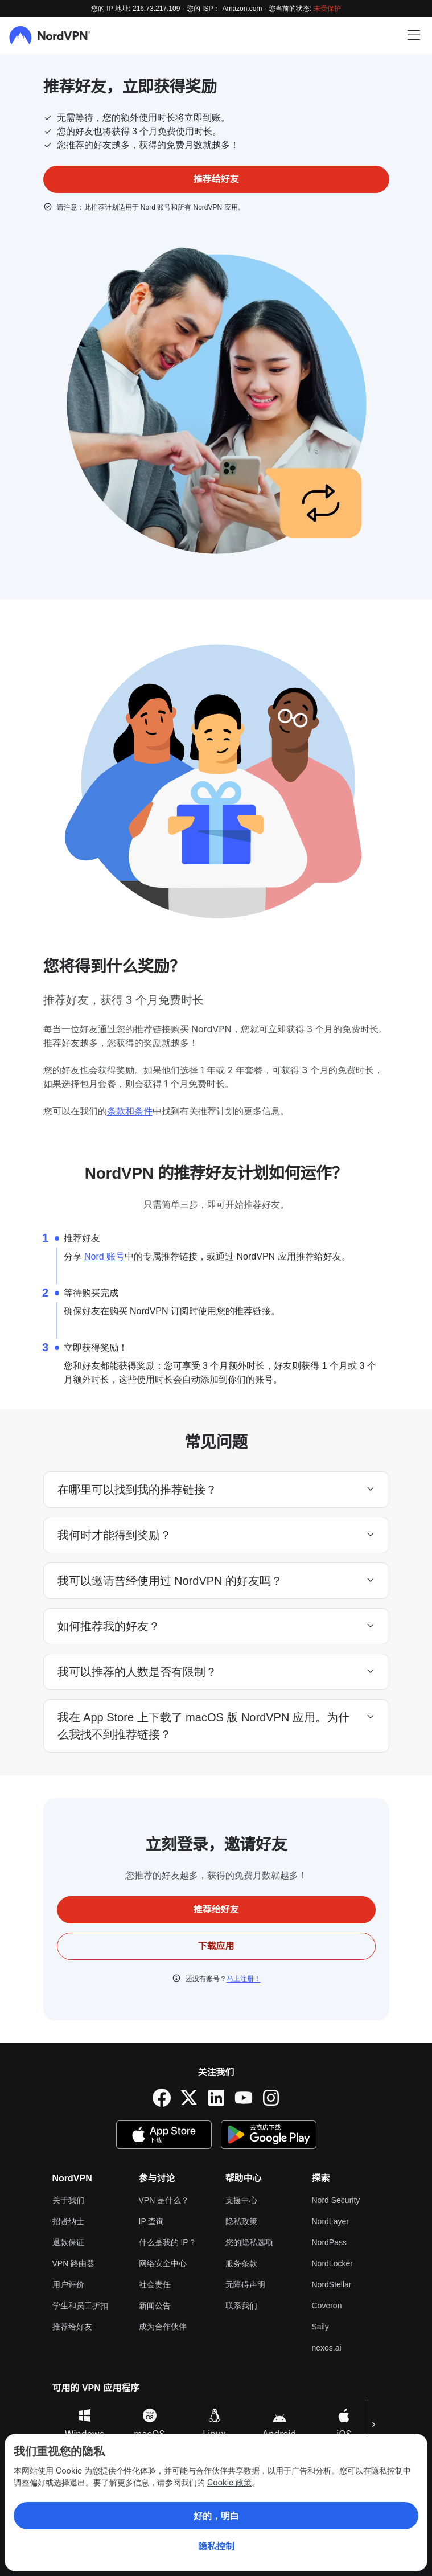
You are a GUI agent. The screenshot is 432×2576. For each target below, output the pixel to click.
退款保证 (68, 2242)
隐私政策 (241, 2221)
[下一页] (373, 2424)
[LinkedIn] (216, 2098)
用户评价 (68, 2284)
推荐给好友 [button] (215, 179)
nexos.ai (327, 2347)
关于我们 (68, 2200)
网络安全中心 (163, 2263)
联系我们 (241, 2305)
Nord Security (336, 2200)
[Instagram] (271, 2098)
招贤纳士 (68, 2221)
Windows (85, 2424)
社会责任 (155, 2284)
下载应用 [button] (216, 1946)
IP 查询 (151, 2221)
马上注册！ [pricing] (244, 1979)
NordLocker (332, 2263)
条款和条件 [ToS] (130, 1111)
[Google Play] (268, 2134)
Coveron (327, 2305)
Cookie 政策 (229, 2482)
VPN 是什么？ (164, 2200)
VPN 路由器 (73, 2263)
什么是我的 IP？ (167, 2242)
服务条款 (241, 2263)
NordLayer (330, 2221)
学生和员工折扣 (80, 2305)
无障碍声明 (245, 2284)
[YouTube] (243, 2098)
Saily (320, 2326)
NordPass (329, 2242)
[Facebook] (162, 2098)
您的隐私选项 (249, 2242)
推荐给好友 (72, 2326)
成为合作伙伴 (163, 2326)
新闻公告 (155, 2305)
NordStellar (332, 2284)
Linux (214, 2424)
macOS (149, 2424)
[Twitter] (189, 2098)
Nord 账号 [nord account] (104, 1256)
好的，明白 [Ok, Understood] (216, 2515)
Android (279, 2424)
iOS (343, 2424)
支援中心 (241, 2200)
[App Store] (164, 2134)
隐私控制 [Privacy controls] (216, 2546)
